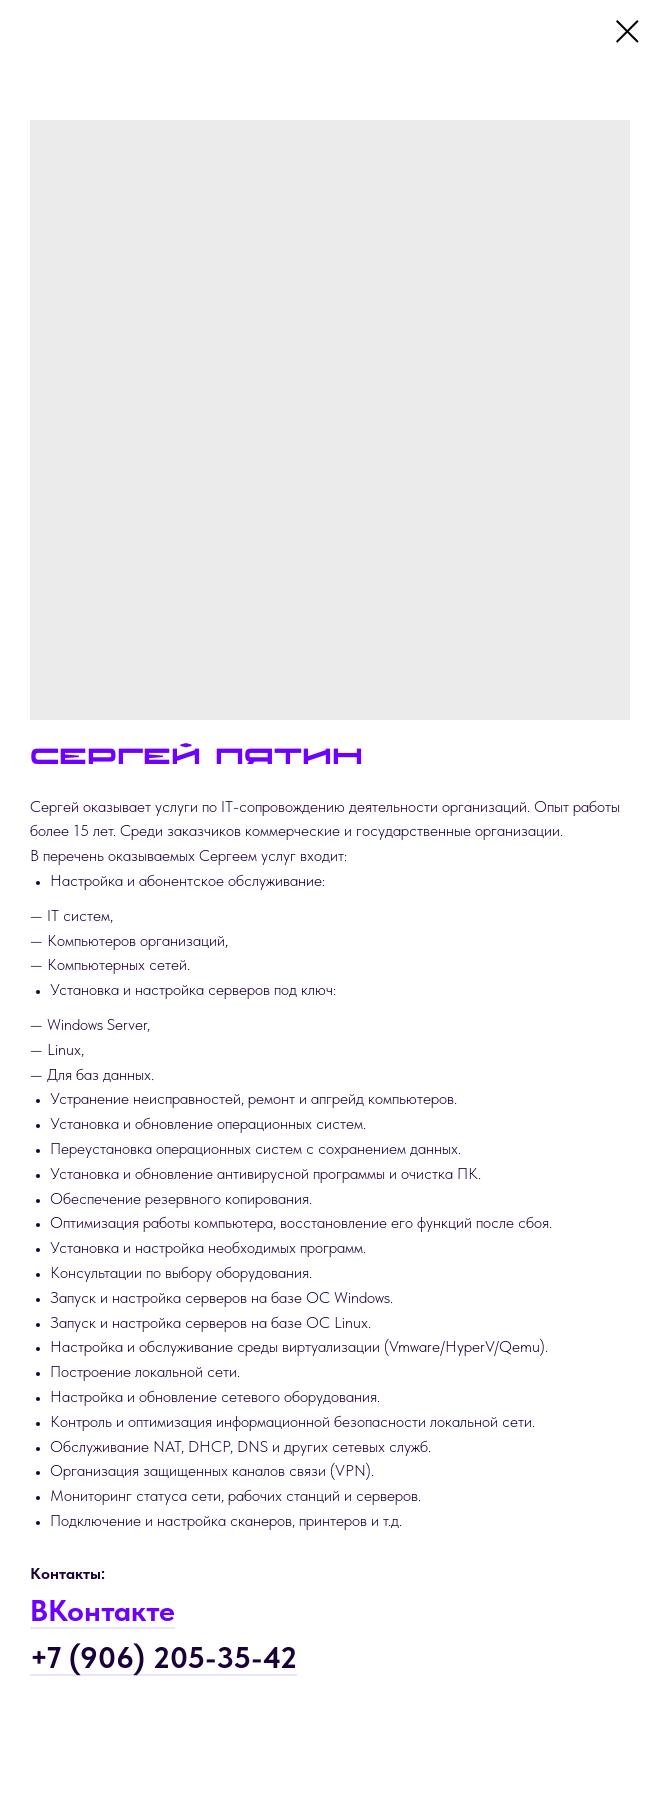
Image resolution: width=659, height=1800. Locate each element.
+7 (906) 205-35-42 (163, 1657)
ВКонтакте (102, 1610)
